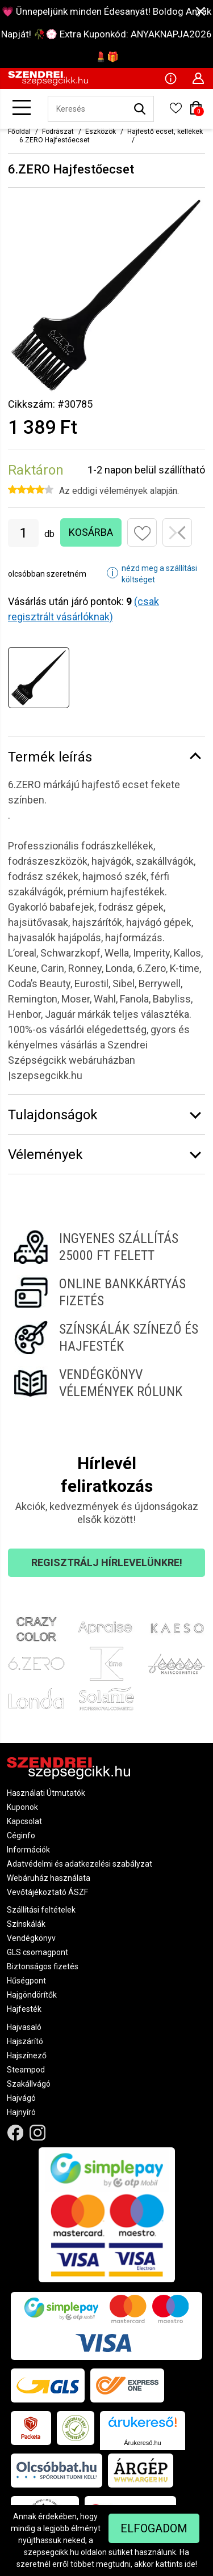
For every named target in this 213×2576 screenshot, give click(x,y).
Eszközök (100, 132)
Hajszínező (27, 2055)
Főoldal (19, 132)
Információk (28, 1849)
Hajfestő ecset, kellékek (165, 132)
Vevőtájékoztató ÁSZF (47, 1892)
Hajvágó (21, 2098)
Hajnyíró (21, 2112)
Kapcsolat (24, 1821)
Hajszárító (25, 2041)
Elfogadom (153, 2528)
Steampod (26, 2069)
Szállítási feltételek (41, 1909)
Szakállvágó (29, 2083)
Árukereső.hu (142, 2442)
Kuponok (22, 1807)
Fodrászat (58, 132)
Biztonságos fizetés (42, 1966)
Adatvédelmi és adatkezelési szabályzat (79, 1863)
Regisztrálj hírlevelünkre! (106, 1562)
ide (190, 2564)
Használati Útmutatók (46, 1792)
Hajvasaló (24, 2027)
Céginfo (21, 1835)
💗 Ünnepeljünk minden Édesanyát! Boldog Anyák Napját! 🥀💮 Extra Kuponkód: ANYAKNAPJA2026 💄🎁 (106, 34)
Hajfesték (24, 2009)
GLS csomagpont (37, 1952)
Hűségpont (26, 1980)
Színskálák (26, 1923)
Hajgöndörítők (32, 1994)
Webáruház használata (48, 1878)
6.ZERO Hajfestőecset (54, 140)
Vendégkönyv (31, 1938)
